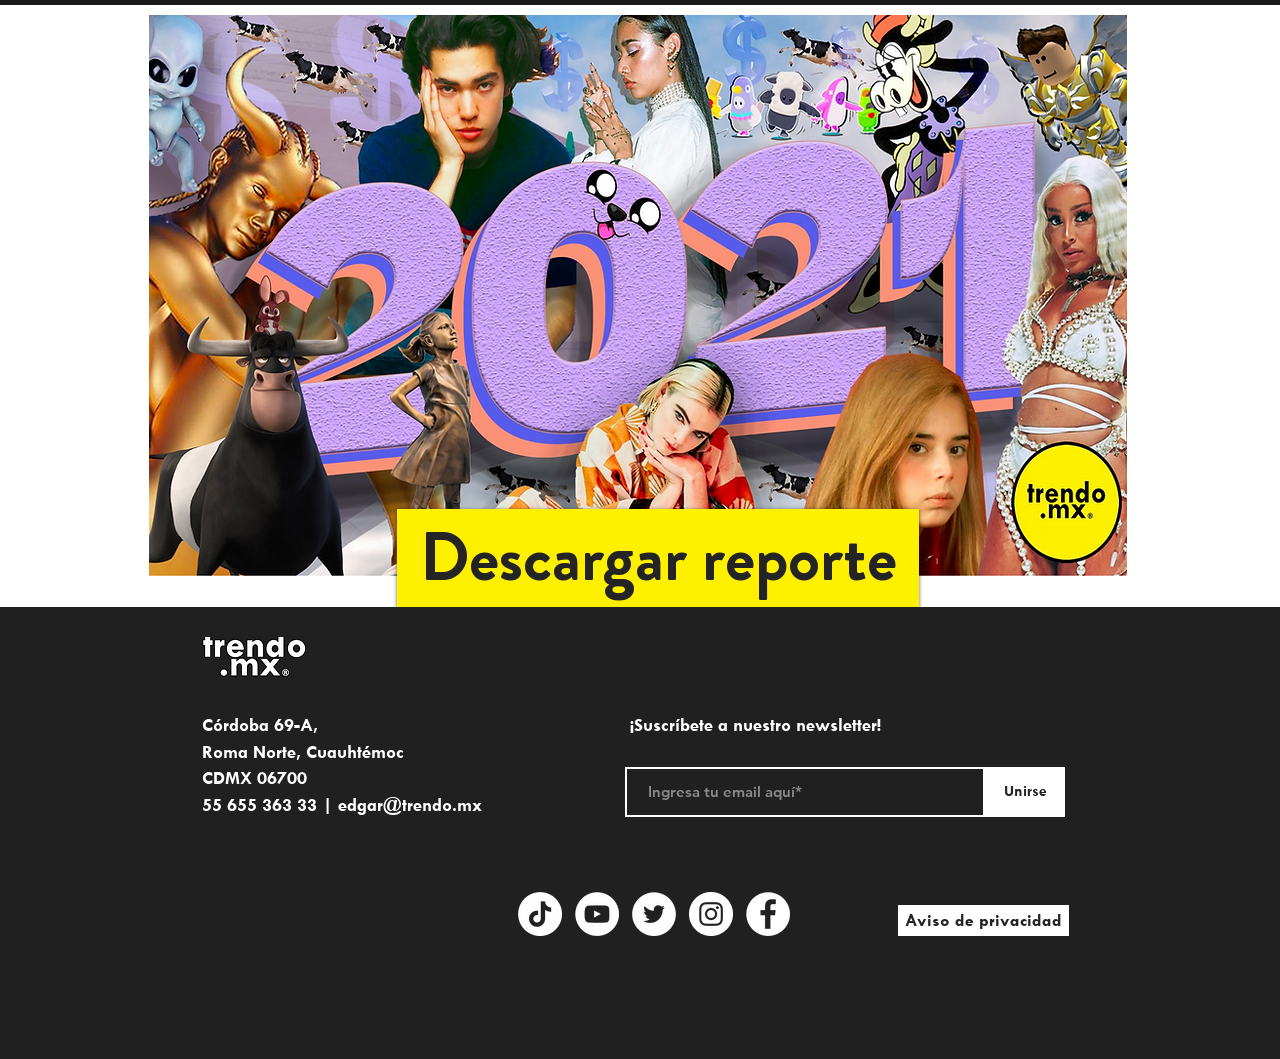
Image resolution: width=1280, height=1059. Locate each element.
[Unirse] (1025, 792)
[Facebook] (768, 914)
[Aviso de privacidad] (983, 920)
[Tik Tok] (540, 914)
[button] (658, 558)
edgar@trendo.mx (410, 805)
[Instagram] (711, 914)
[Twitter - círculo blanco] (654, 914)
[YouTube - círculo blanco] (597, 914)
